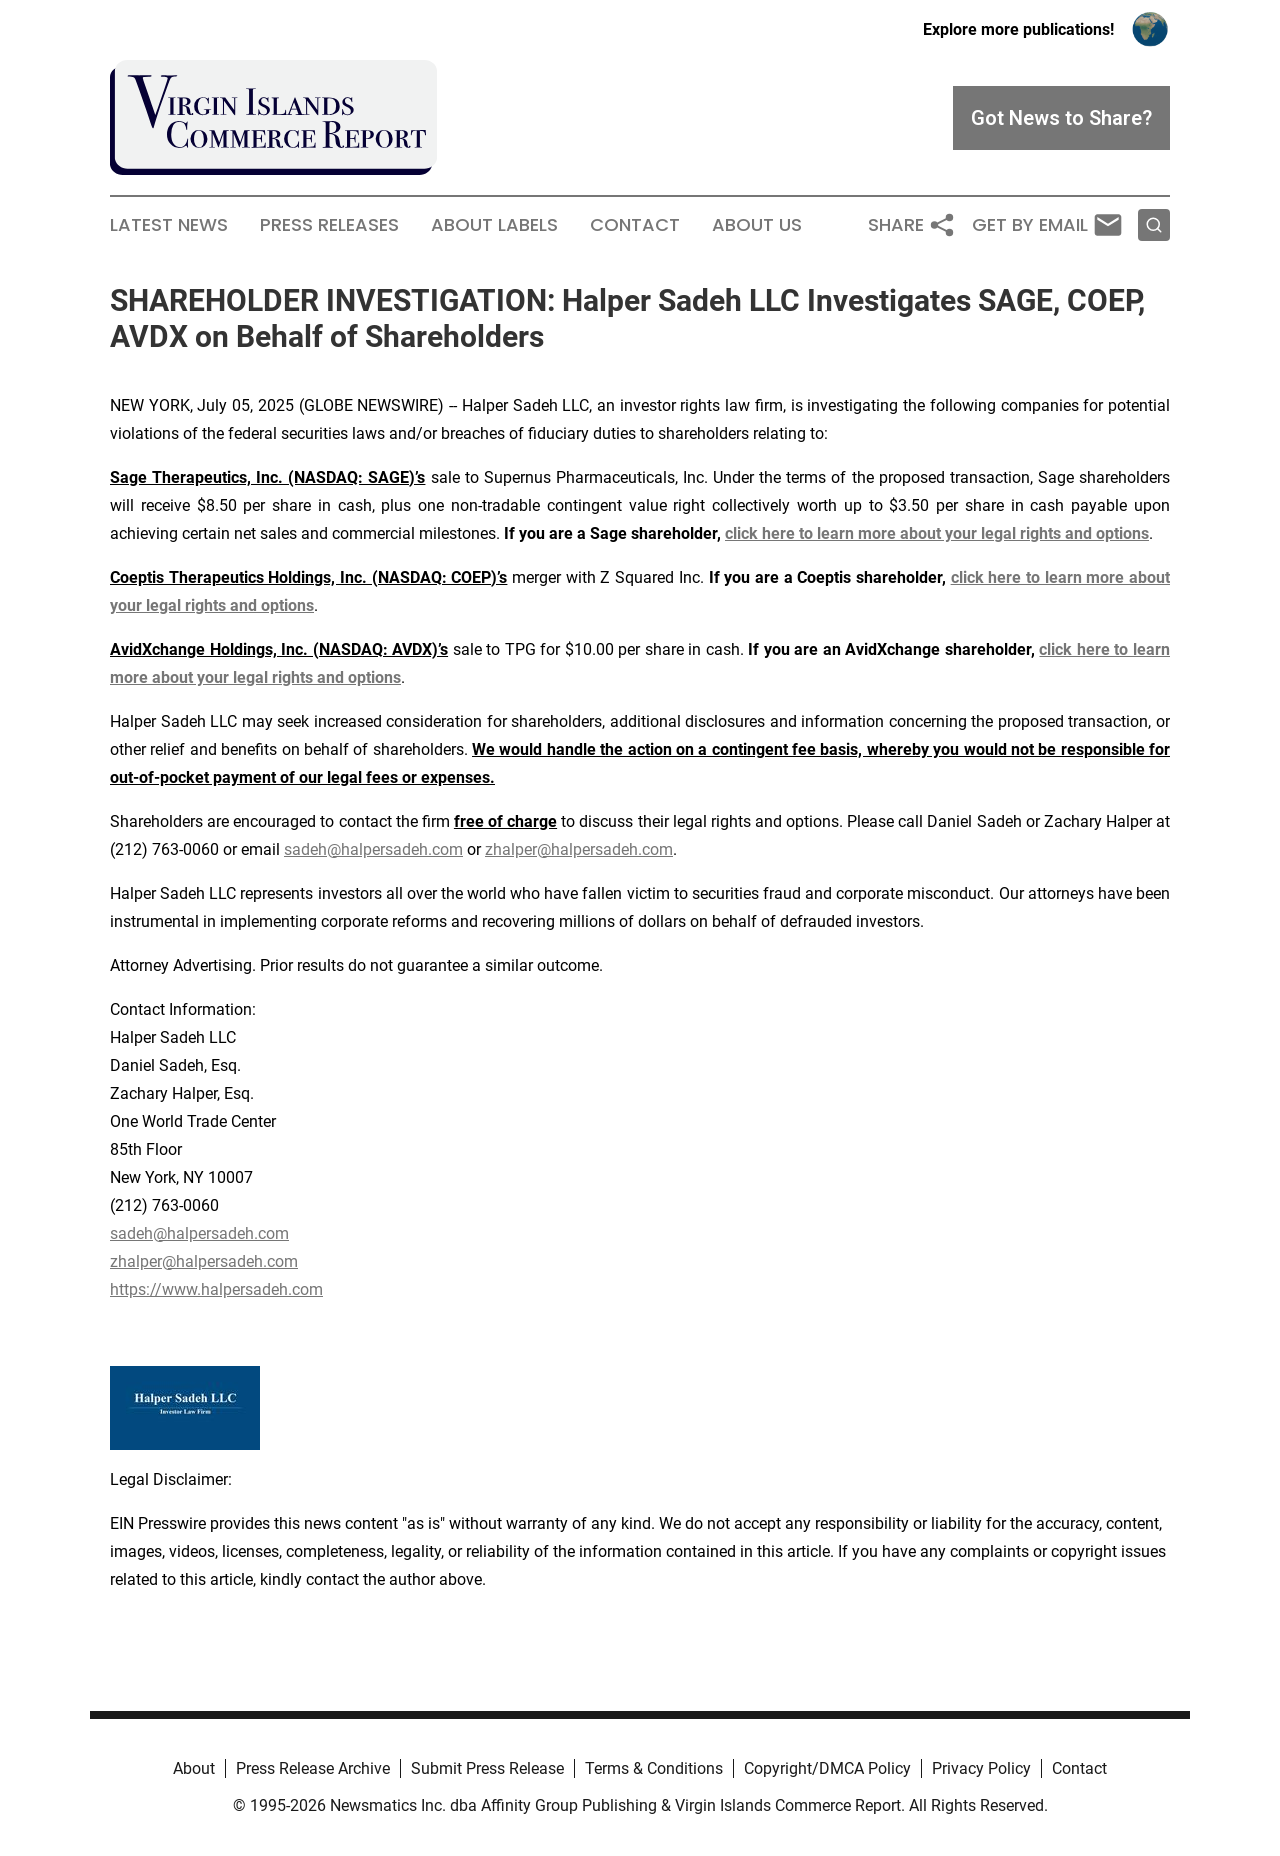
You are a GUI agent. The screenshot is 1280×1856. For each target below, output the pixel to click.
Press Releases (329, 225)
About (194, 1768)
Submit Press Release (487, 1768)
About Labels (494, 225)
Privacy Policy (981, 1768)
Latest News (169, 225)
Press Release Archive (313, 1768)
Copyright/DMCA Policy (827, 1768)
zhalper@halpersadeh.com (579, 849)
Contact (635, 225)
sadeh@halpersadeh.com (373, 849)
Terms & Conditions (654, 1768)
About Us (757, 225)
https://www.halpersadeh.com (216, 1289)
